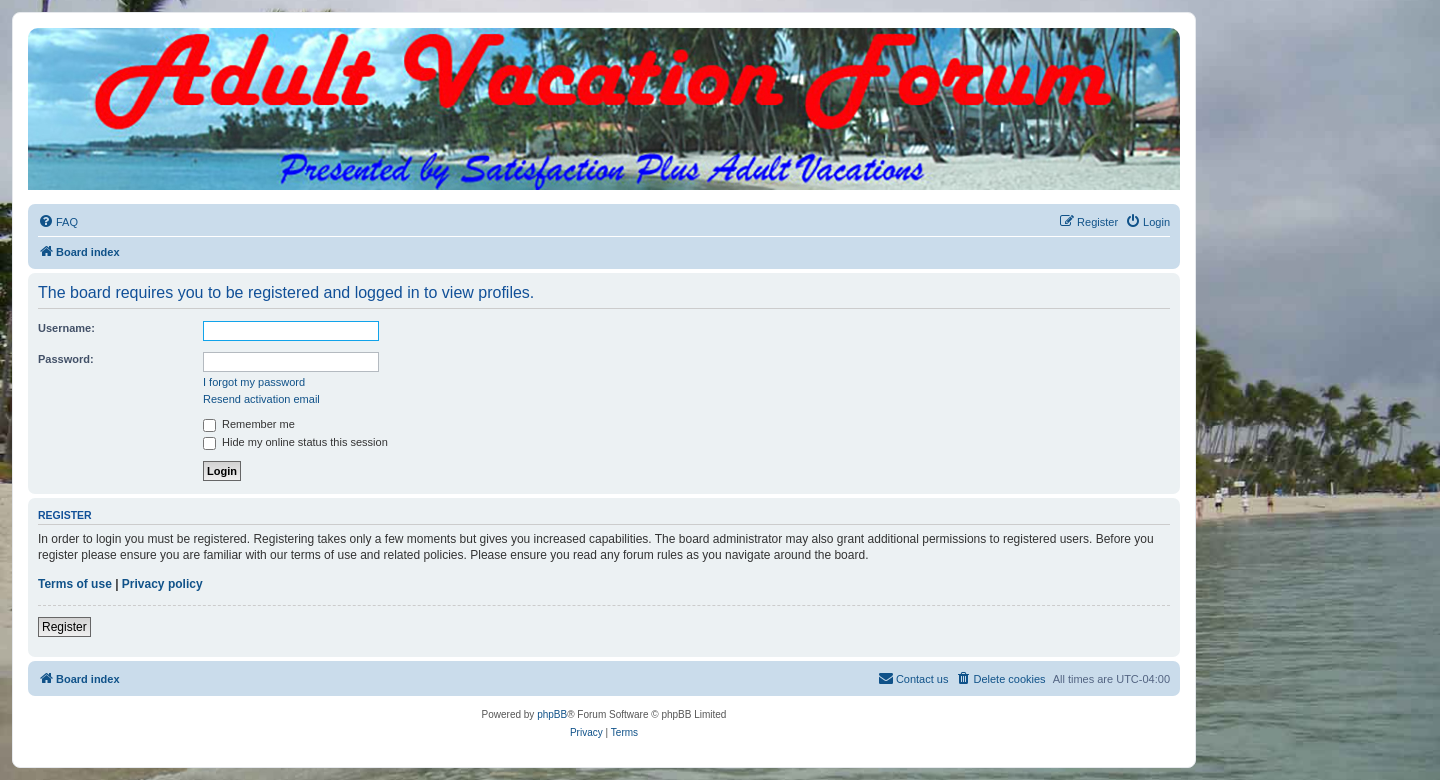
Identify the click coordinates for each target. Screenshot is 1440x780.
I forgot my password (254, 382)
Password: (66, 359)
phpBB (552, 714)
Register (64, 627)
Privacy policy (162, 584)
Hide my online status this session (295, 442)
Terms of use (75, 584)
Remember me (249, 424)
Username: (66, 328)
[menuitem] (58, 222)
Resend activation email (261, 399)
